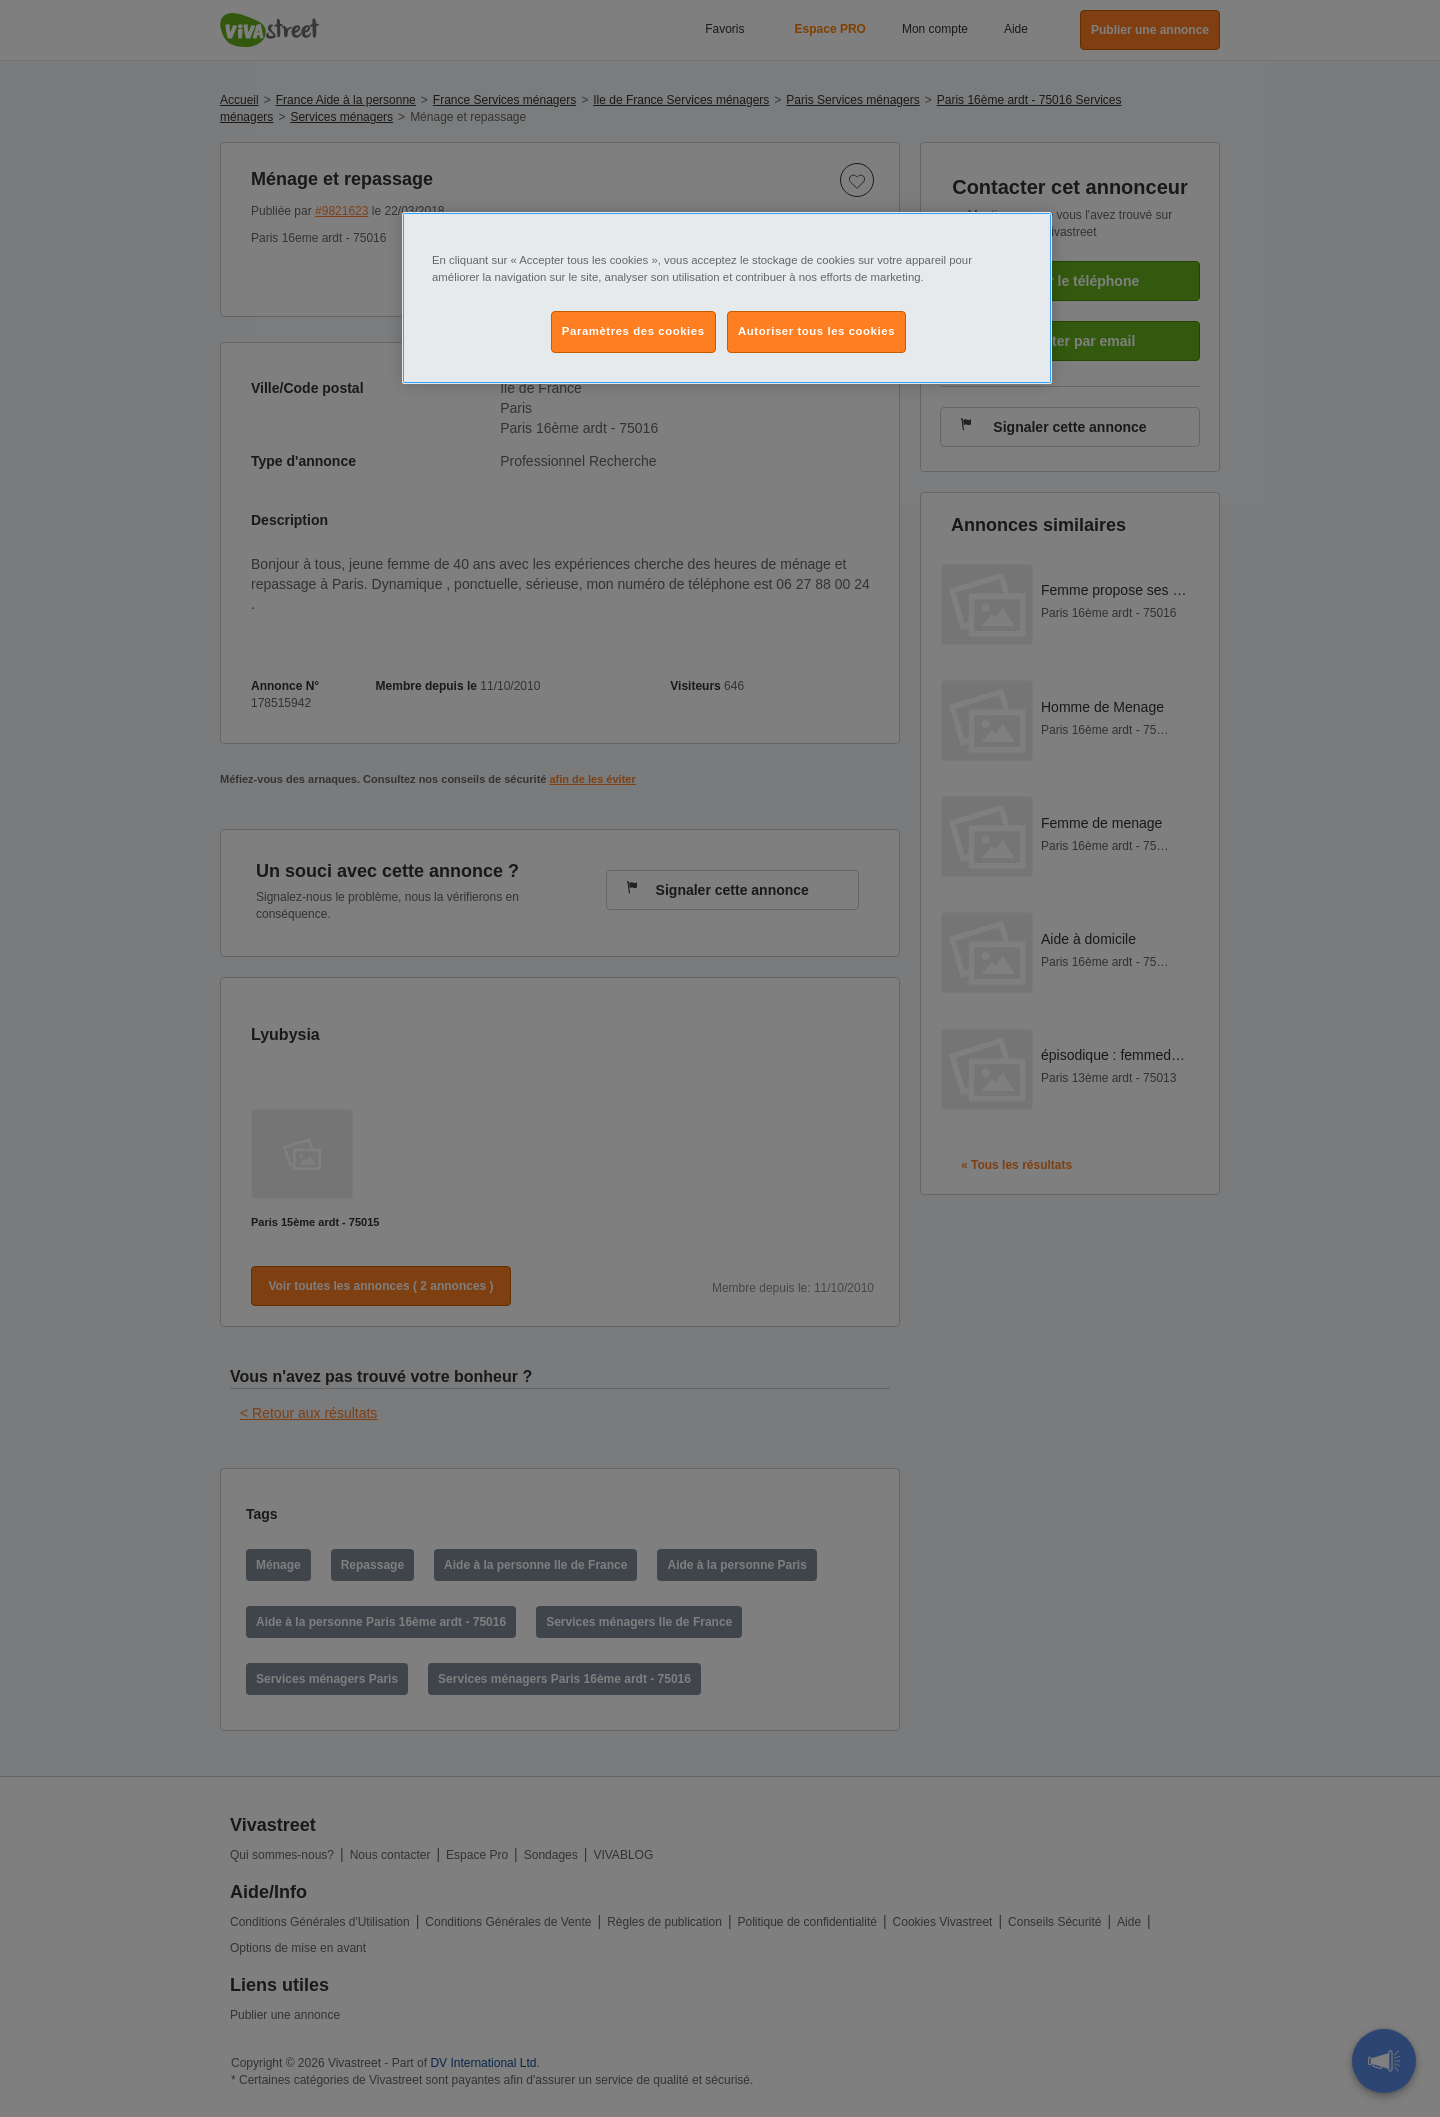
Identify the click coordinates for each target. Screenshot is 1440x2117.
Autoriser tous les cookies (816, 331)
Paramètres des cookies (633, 331)
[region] (727, 298)
